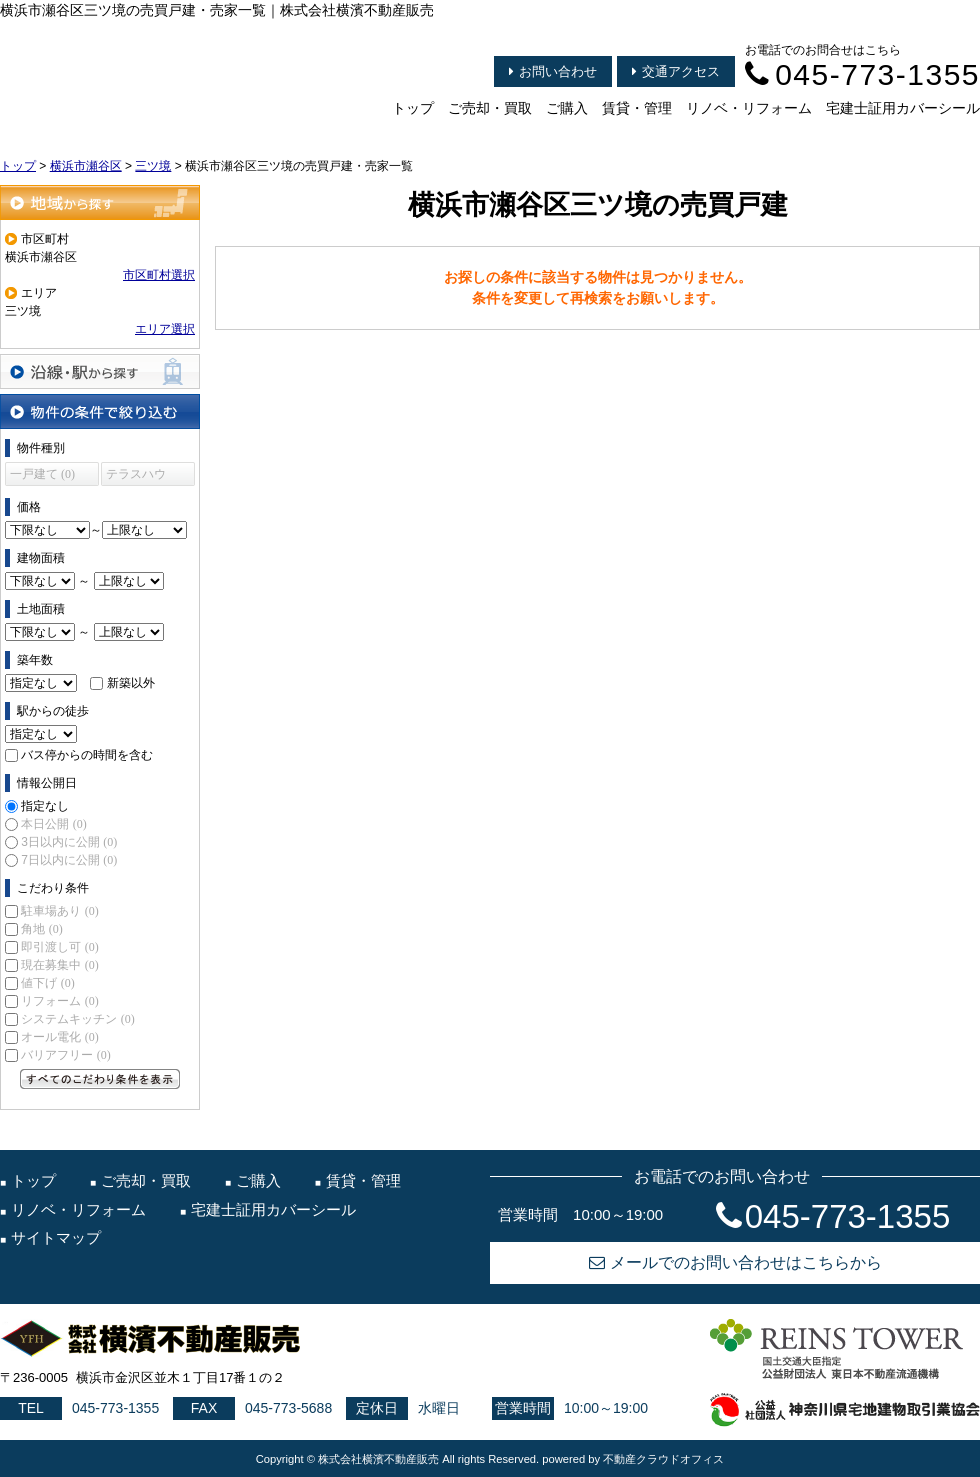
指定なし (45, 806)
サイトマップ (56, 1237)
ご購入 (567, 108)
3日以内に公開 (69, 842)
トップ (413, 108)
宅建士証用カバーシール (903, 108)
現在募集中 (59, 965)
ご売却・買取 (490, 108)
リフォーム (59, 1001)
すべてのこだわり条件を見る (100, 1079)
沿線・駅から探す (100, 371)
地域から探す (100, 202)
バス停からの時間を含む (87, 755)
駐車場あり (59, 911)
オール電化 (59, 1037)
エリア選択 (165, 329)
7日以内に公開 (69, 860)
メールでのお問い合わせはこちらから (735, 1262)
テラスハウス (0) (136, 476)
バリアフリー (65, 1055)
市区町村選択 (159, 275)
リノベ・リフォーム (749, 108)
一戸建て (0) (42, 474)
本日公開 (53, 824)
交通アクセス (676, 71)
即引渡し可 (59, 947)
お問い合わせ (553, 71)
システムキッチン (77, 1019)
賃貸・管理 (637, 108)
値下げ (47, 983)
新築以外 (131, 683)
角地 (41, 929)
